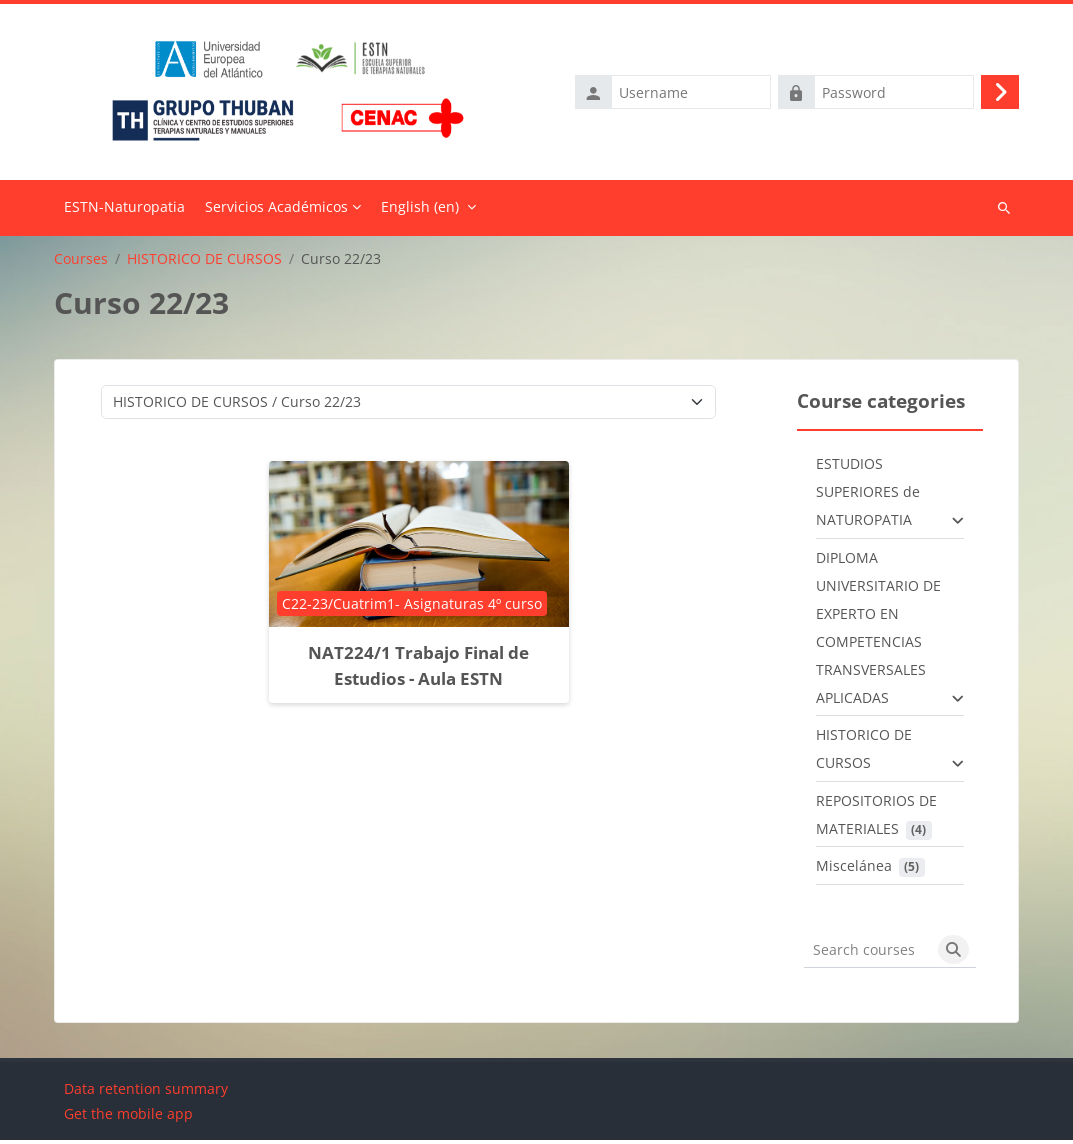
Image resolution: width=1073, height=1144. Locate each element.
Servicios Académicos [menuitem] (276, 210)
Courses (81, 262)
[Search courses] (868, 954)
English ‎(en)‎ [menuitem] (420, 210)
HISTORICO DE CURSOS (204, 262)
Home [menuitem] (124, 212)
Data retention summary (146, 1092)
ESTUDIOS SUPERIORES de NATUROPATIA (868, 495)
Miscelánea (854, 869)
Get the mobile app (128, 1117)
